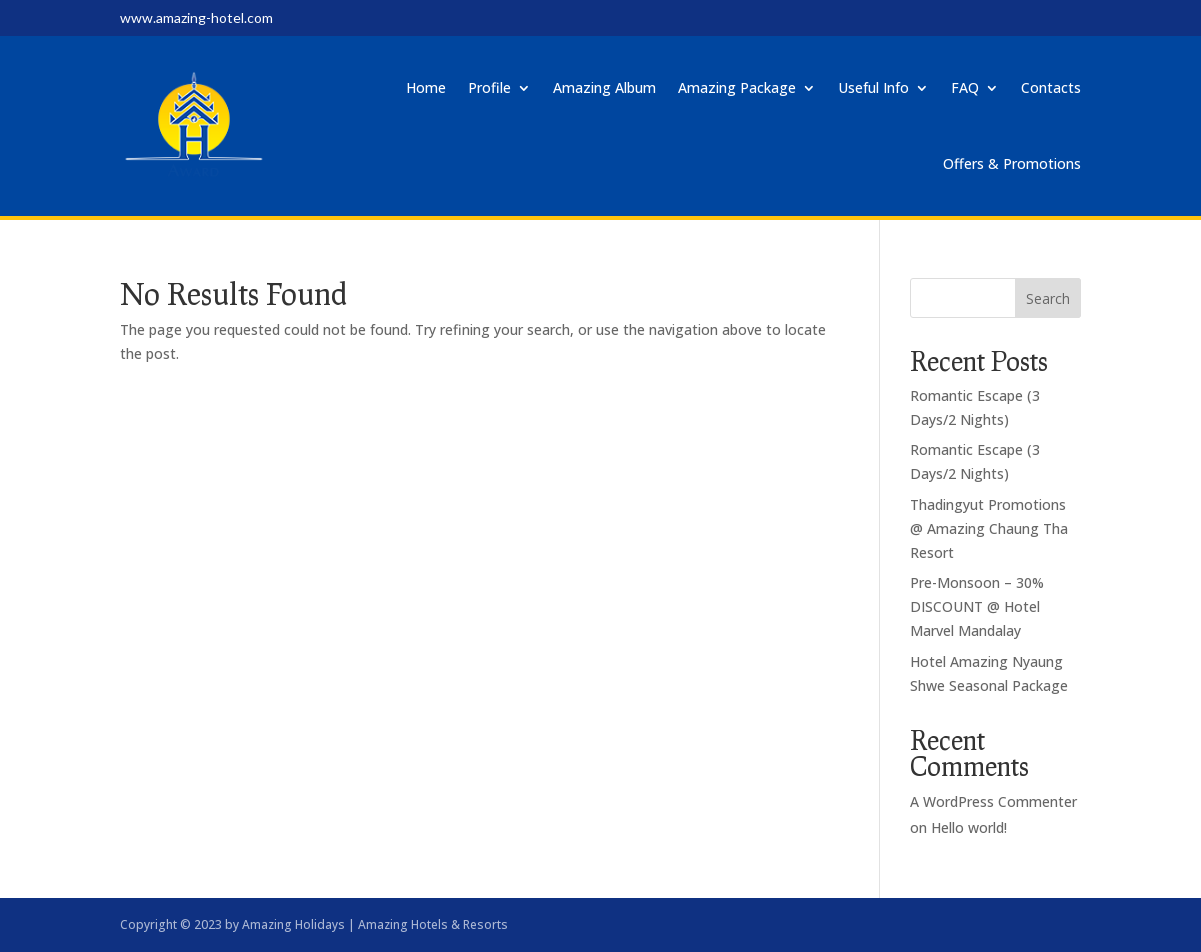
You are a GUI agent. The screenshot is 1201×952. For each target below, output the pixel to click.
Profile (489, 87)
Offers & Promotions (1012, 163)
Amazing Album (604, 87)
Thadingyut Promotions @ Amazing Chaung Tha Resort (989, 528)
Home (426, 87)
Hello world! (969, 827)
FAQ (965, 87)
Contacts (1051, 87)
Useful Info (873, 87)
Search (1048, 298)
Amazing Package (737, 87)
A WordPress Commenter (993, 801)
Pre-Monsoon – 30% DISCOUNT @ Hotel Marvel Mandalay (977, 606)
